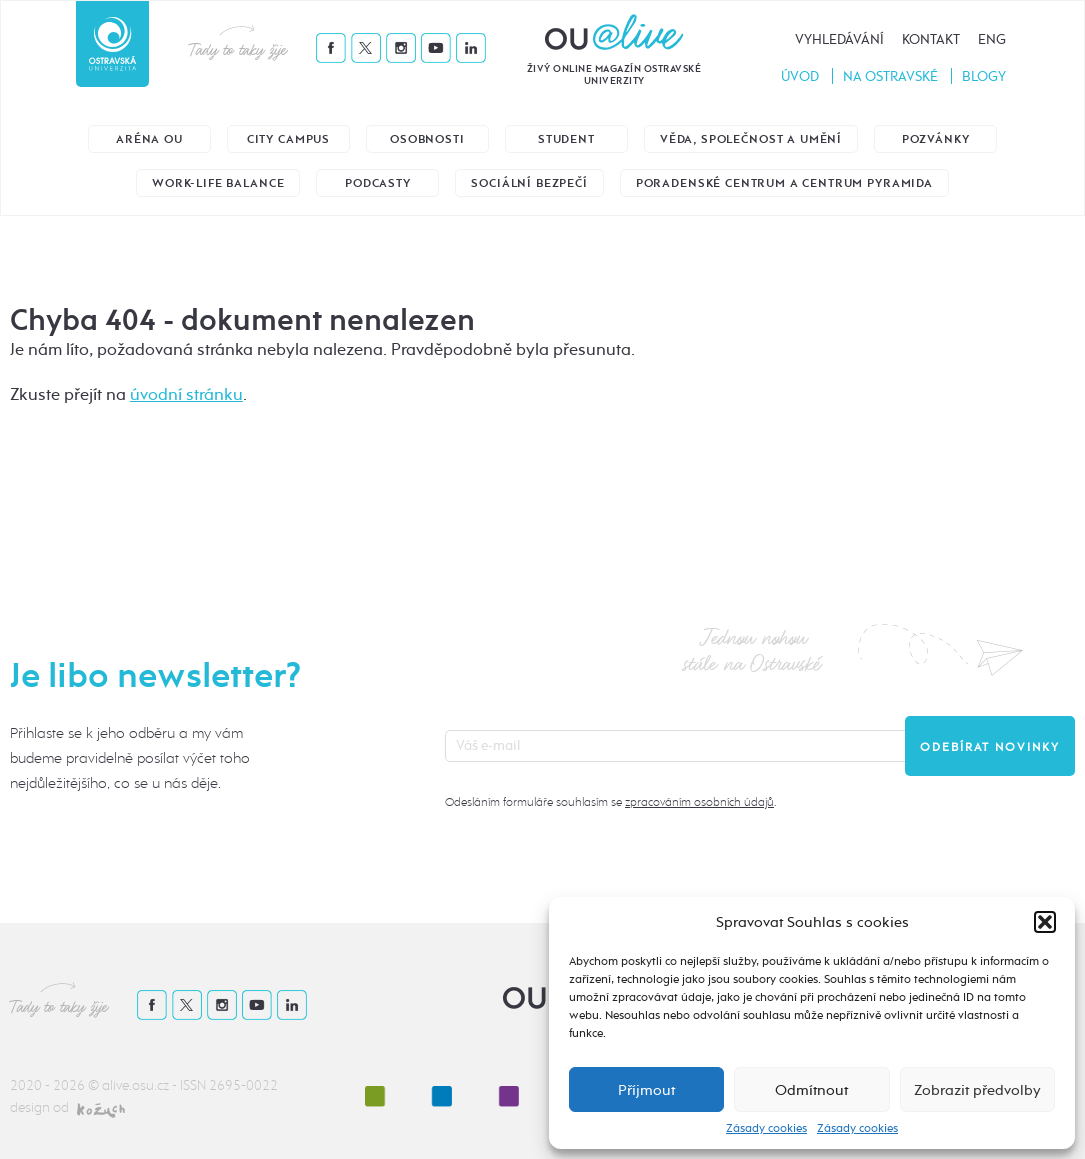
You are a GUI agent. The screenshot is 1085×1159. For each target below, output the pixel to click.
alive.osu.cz (135, 1085)
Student (566, 139)
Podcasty (378, 183)
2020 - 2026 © (56, 1085)
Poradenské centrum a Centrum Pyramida (784, 183)
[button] (1045, 922)
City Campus (288, 139)
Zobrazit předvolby (977, 1090)
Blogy (984, 76)
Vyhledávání (839, 39)
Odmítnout (811, 1090)
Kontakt (931, 39)
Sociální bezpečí (529, 183)
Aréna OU (149, 139)
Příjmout (646, 1090)
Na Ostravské (890, 76)
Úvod (800, 76)
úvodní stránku (186, 394)
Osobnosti (427, 139)
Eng (992, 39)
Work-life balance (218, 183)
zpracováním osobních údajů (699, 802)
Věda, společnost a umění (751, 139)
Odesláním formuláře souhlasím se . (610, 802)
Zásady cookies (766, 1128)
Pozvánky (936, 139)
